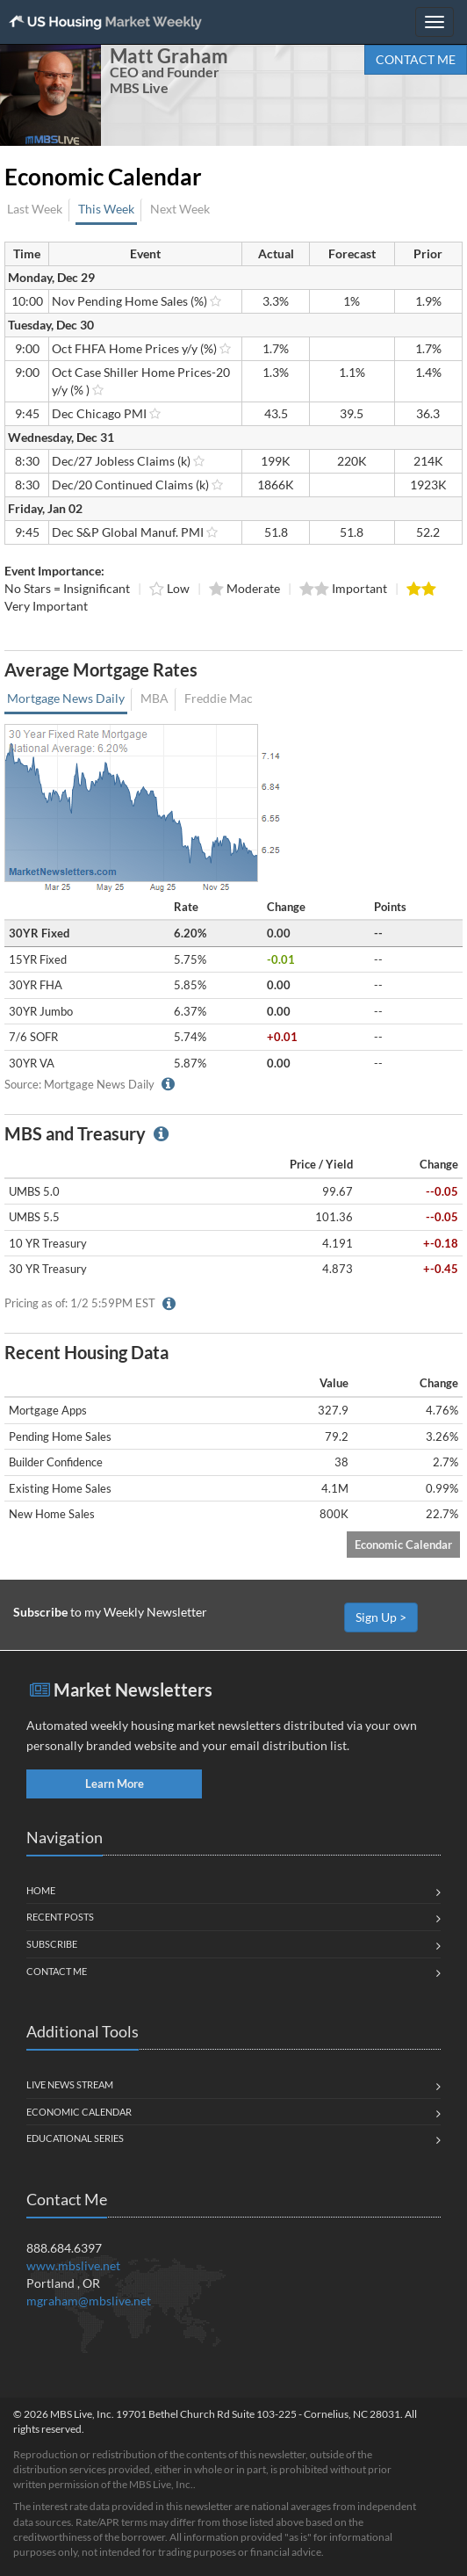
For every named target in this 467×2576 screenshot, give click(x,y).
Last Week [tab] (34, 208)
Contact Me (56, 1971)
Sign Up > (381, 1617)
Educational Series (75, 2138)
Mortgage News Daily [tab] (66, 698)
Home (40, 1890)
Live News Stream (69, 2084)
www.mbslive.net (73, 2265)
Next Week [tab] (180, 208)
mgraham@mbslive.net (88, 2300)
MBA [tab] (154, 698)
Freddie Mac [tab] (218, 698)
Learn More (114, 1783)
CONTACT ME (416, 59)
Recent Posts (60, 1916)
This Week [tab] (106, 208)
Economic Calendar (403, 1545)
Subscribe (51, 1944)
